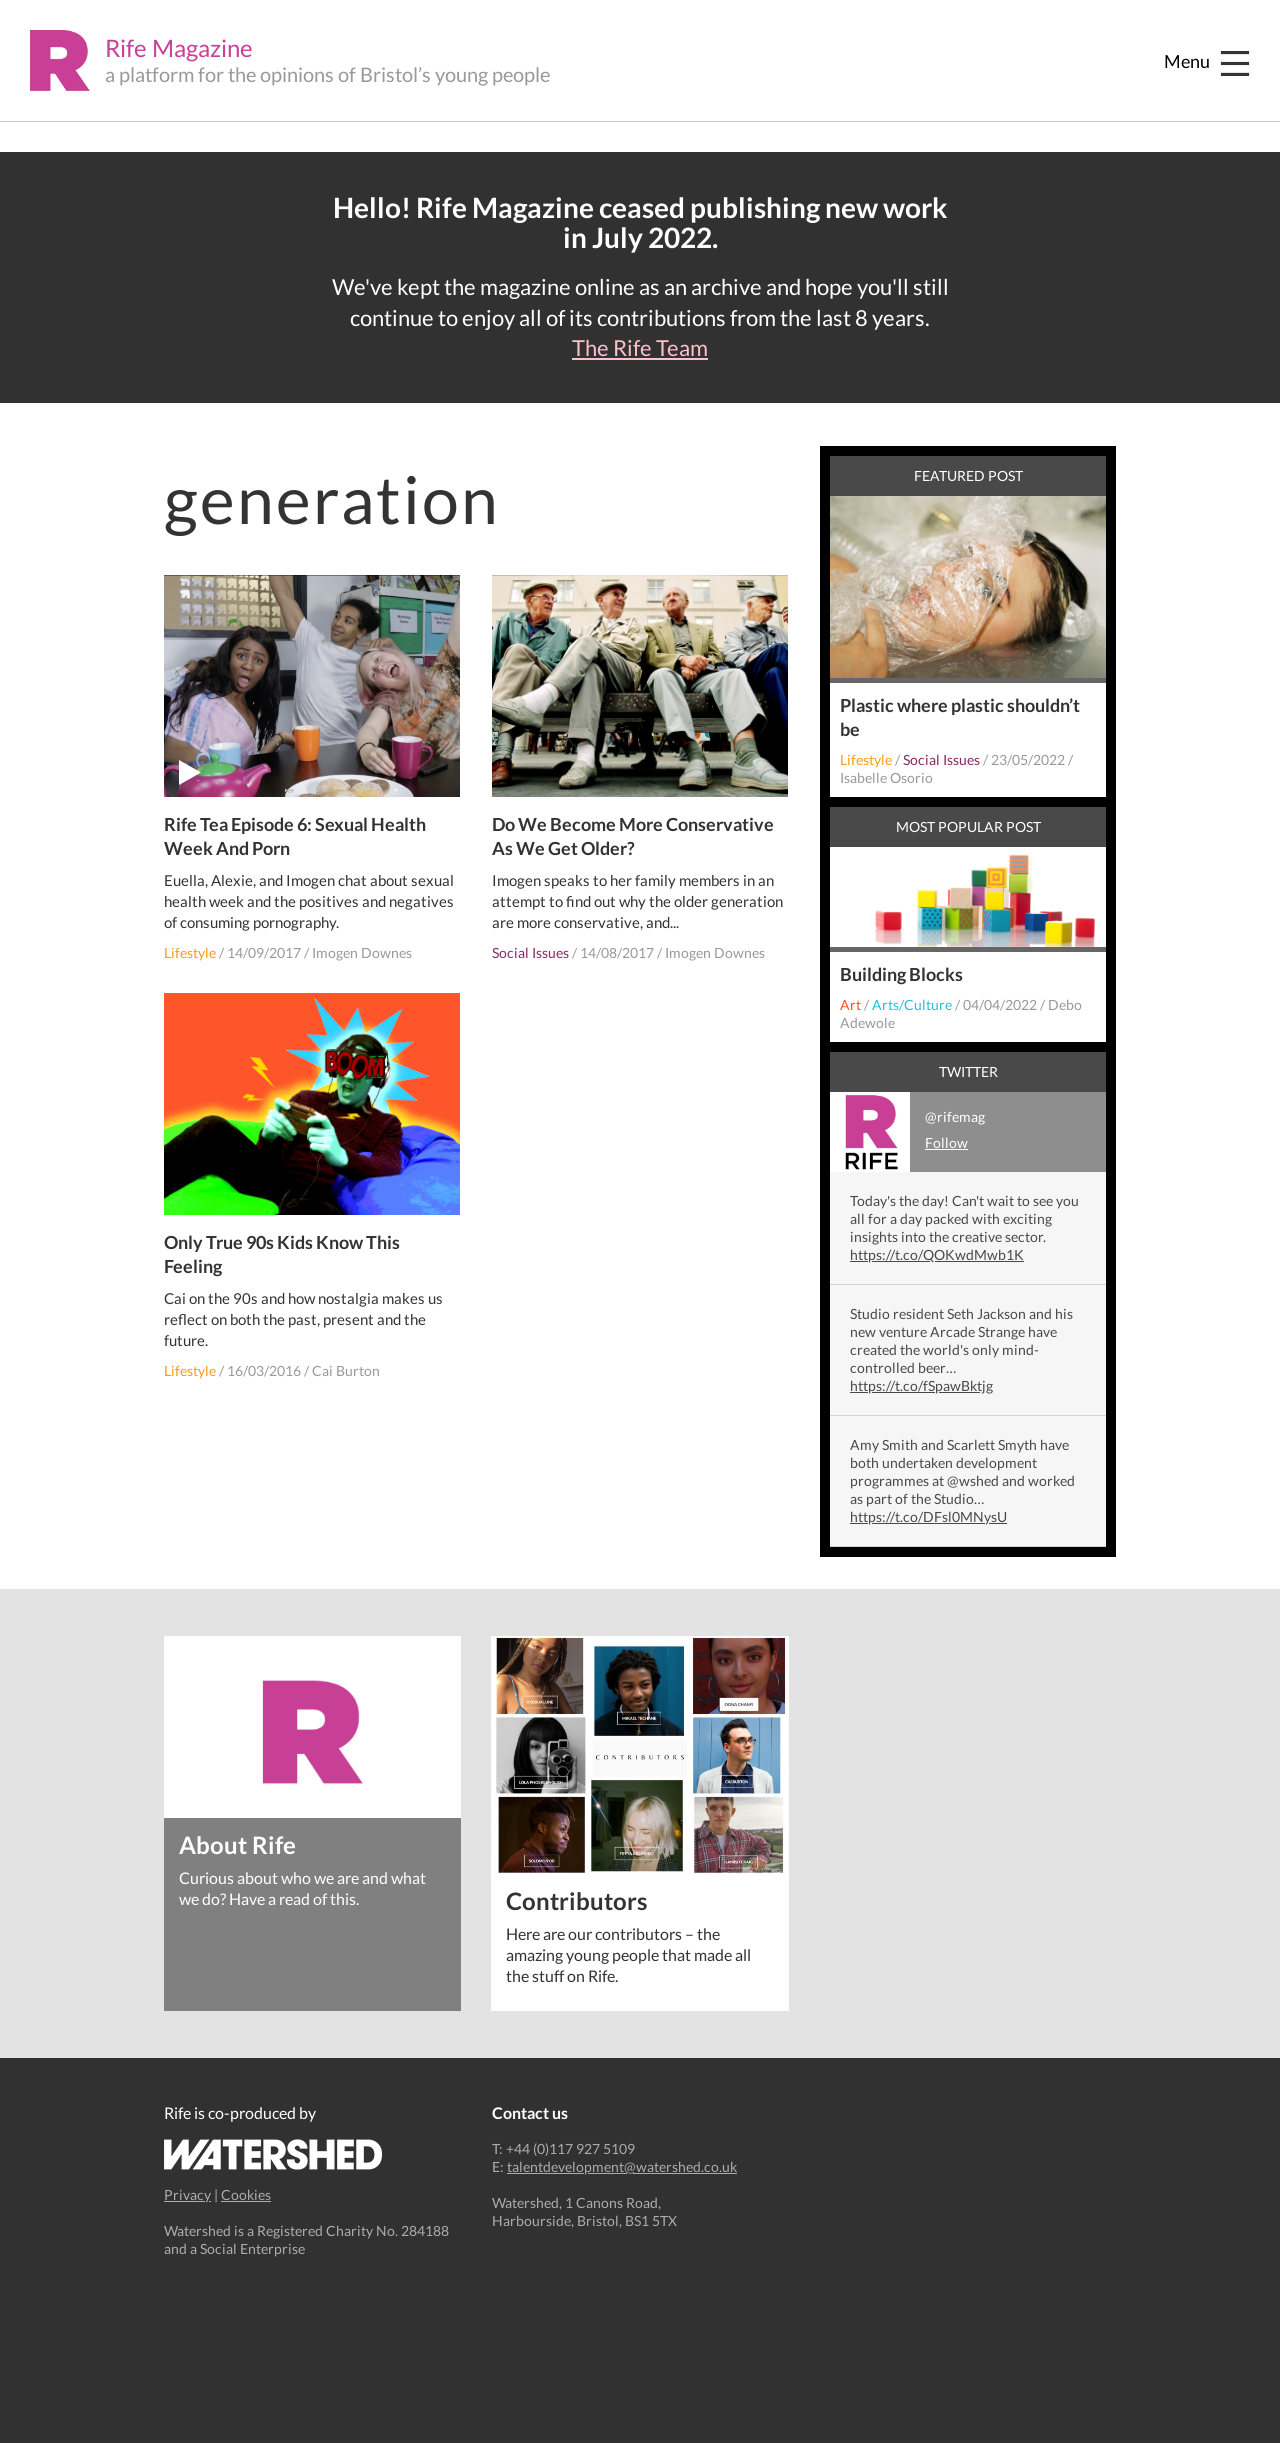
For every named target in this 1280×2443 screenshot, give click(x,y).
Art (850, 1004)
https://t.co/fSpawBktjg (921, 1385)
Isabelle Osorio (886, 777)
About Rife (237, 1843)
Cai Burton (346, 1370)
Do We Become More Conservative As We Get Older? (633, 836)
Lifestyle (190, 952)
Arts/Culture (912, 1004)
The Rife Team (640, 348)
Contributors (576, 1899)
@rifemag (907, 1132)
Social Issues (530, 952)
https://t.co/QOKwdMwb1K (937, 1254)
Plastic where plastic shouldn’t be (960, 717)
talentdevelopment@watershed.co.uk (622, 2166)
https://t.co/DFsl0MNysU (928, 1516)
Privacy (187, 2194)
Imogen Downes (362, 952)
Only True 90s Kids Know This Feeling (282, 1254)
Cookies (246, 2194)
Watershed (273, 2154)
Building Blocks (901, 974)
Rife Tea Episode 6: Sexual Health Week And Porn (295, 836)
